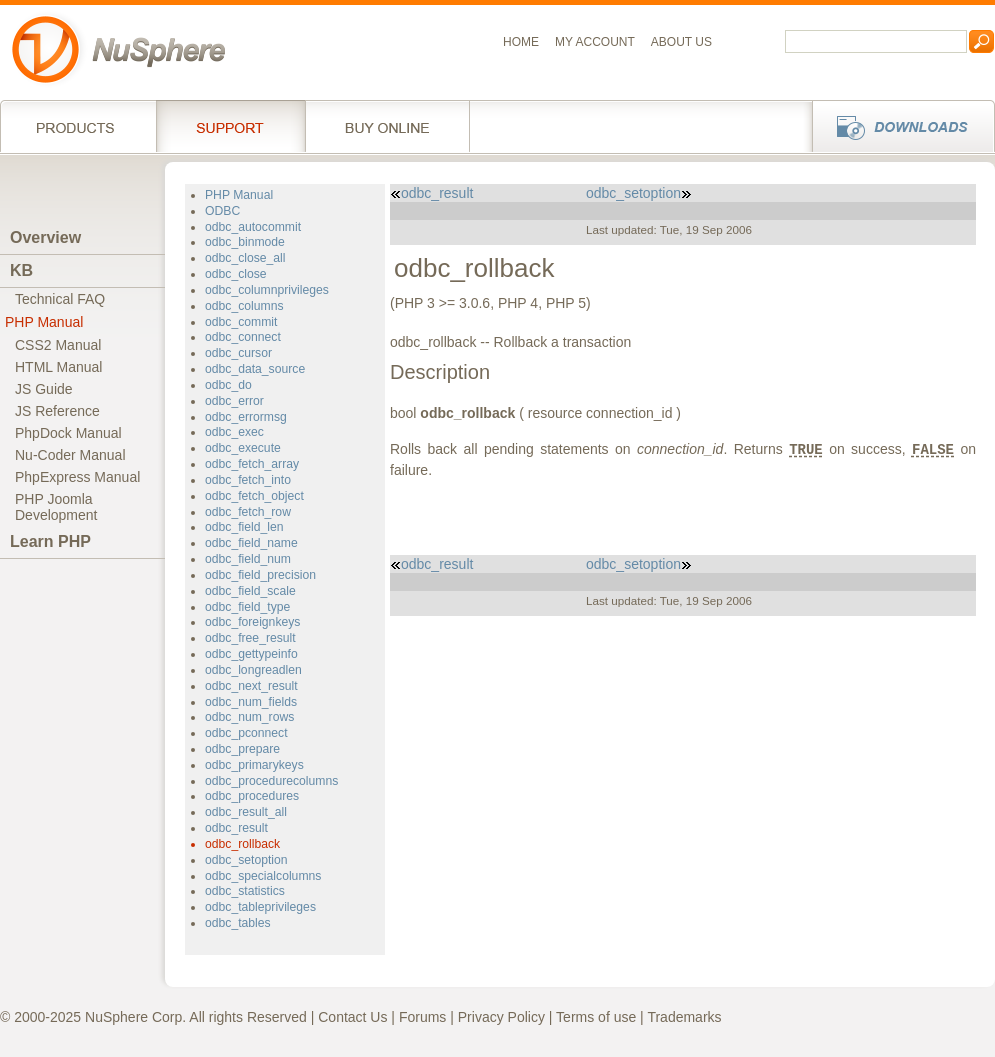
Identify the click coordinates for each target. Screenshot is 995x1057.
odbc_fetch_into (248, 480)
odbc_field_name (251, 543)
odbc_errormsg (246, 417)
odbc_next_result (251, 686)
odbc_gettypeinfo (251, 654)
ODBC (222, 211)
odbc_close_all (245, 258)
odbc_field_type (247, 607)
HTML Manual (58, 367)
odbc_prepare (242, 749)
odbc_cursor (238, 353)
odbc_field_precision (260, 575)
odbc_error (234, 401)
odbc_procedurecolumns (271, 781)
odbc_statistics (245, 891)
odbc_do (228, 385)
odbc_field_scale (250, 591)
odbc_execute (243, 448)
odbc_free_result (250, 638)
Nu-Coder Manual (70, 455)
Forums (422, 1017)
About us (681, 42)
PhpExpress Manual (77, 477)
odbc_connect (243, 337)
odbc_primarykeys (254, 765)
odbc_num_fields (251, 702)
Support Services (230, 126)
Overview (45, 237)
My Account (595, 42)
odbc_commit (241, 322)
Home (521, 42)
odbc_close (236, 274)
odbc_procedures (252, 796)
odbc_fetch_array (252, 464)
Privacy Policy (501, 1017)
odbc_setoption (246, 860)
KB (21, 270)
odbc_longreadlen (253, 670)
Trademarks (684, 1017)
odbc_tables (238, 923)
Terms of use (596, 1017)
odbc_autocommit (253, 227)
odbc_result (236, 828)
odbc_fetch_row (248, 512)
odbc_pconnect (246, 733)
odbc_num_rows (249, 717)
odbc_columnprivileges (267, 290)
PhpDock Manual (68, 433)
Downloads (897, 126)
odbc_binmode (245, 242)
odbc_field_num (248, 559)
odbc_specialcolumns (263, 876)
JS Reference (57, 411)
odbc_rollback (242, 844)
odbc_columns (244, 306)
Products (78, 126)
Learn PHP (50, 541)
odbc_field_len (244, 527)
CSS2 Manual (58, 345)
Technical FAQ (60, 299)
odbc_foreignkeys (252, 622)
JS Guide (44, 389)
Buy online (387, 126)
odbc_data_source (255, 369)
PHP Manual (44, 322)
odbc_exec (234, 432)
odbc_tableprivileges (260, 907)
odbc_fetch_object (254, 496)
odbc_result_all (246, 812)
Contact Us (352, 1017)
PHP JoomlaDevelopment (56, 507)
